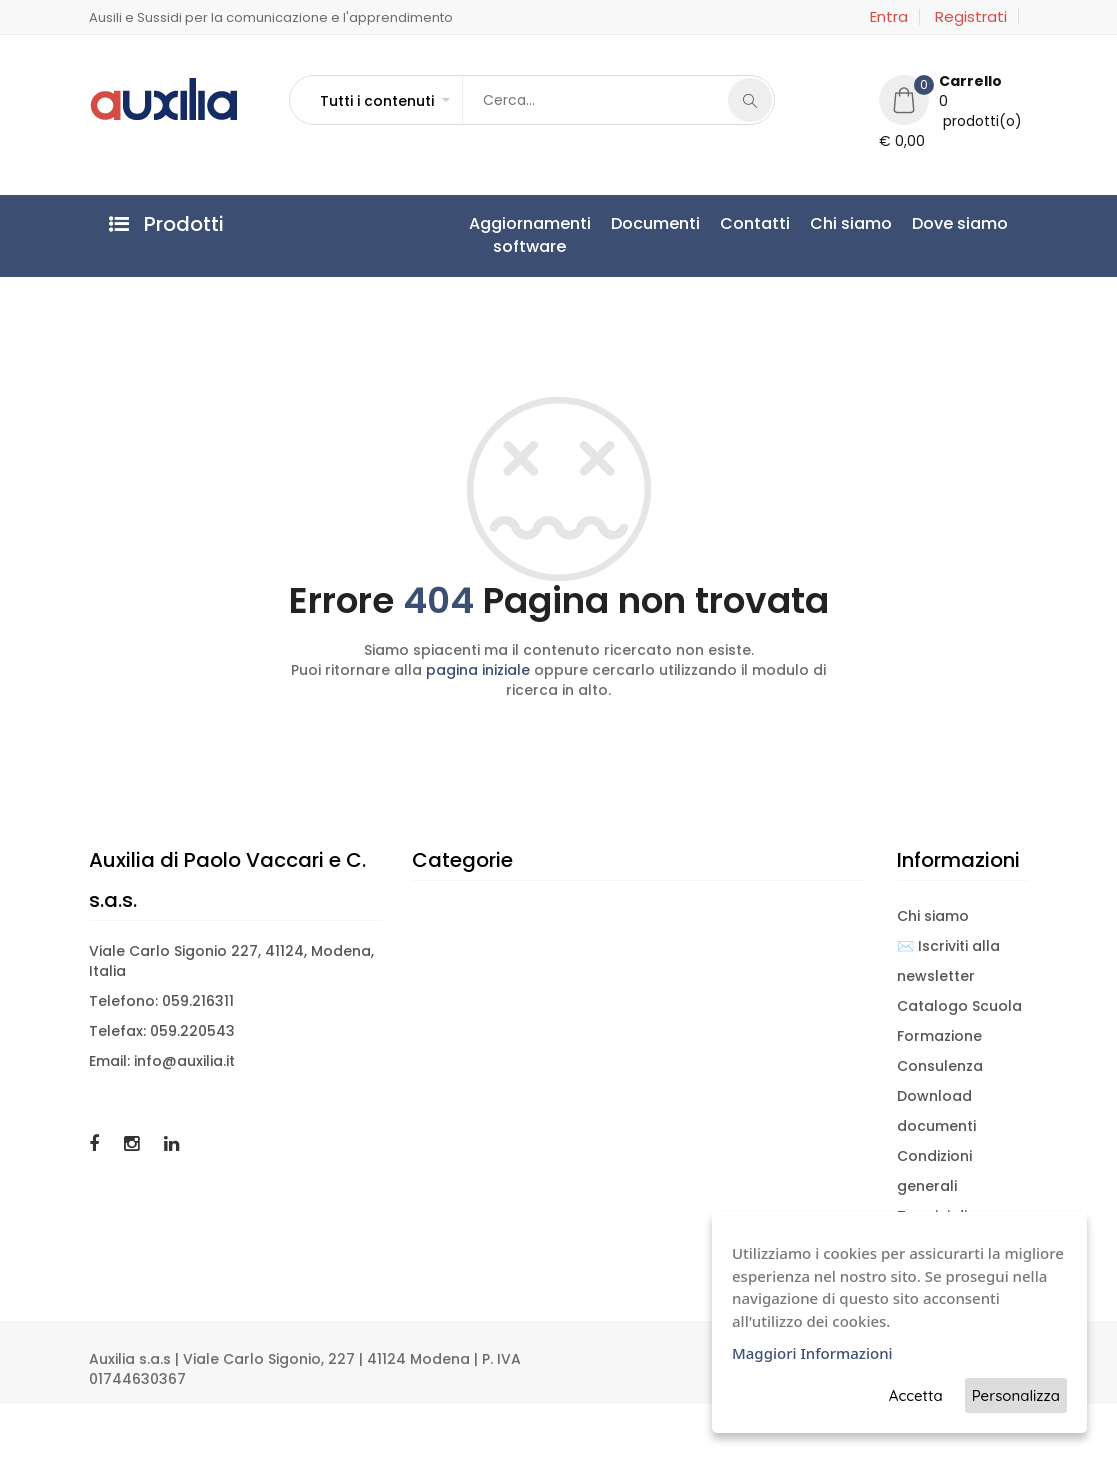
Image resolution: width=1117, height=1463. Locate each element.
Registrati (971, 17)
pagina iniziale (478, 670)
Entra (889, 17)
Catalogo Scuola (959, 1006)
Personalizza (1016, 1395)
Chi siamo (851, 223)
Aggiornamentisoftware (530, 235)
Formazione (939, 1036)
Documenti (655, 223)
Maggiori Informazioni (812, 1353)
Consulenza (940, 1066)
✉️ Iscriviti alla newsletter (948, 961)
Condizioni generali (934, 1171)
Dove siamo (960, 223)
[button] (384, 101)
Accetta (916, 1395)
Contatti (755, 223)
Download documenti (936, 1111)
